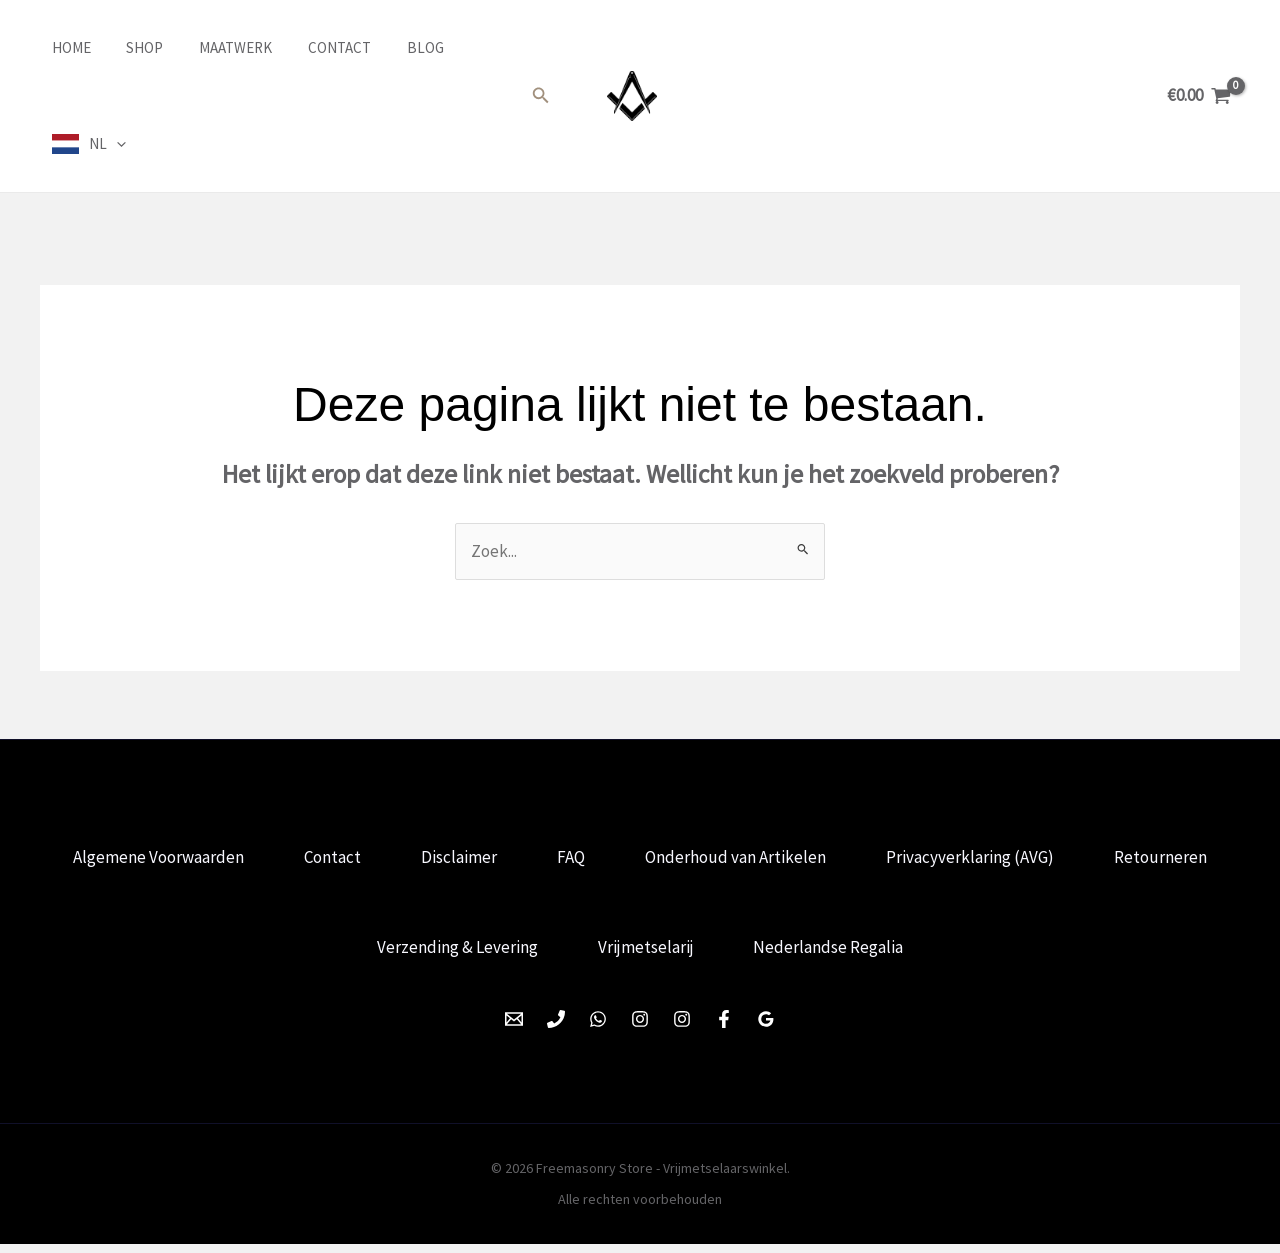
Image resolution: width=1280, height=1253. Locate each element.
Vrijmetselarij (724, 954)
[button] (541, 96)
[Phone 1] (556, 1028)
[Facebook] (724, 1028)
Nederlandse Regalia (911, 954)
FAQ (650, 859)
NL (95, 144)
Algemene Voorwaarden (225, 859)
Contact (310, 47)
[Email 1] (514, 1028)
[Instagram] (640, 1028)
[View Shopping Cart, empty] (1199, 95)
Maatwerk (212, 47)
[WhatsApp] (598, 1028)
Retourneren (340, 954)
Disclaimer (534, 859)
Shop (127, 47)
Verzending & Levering (531, 954)
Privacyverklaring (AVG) (1057, 859)
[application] (104, 144)
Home (59, 47)
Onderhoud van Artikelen (818, 859)
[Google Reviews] (766, 1028)
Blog (390, 47)
